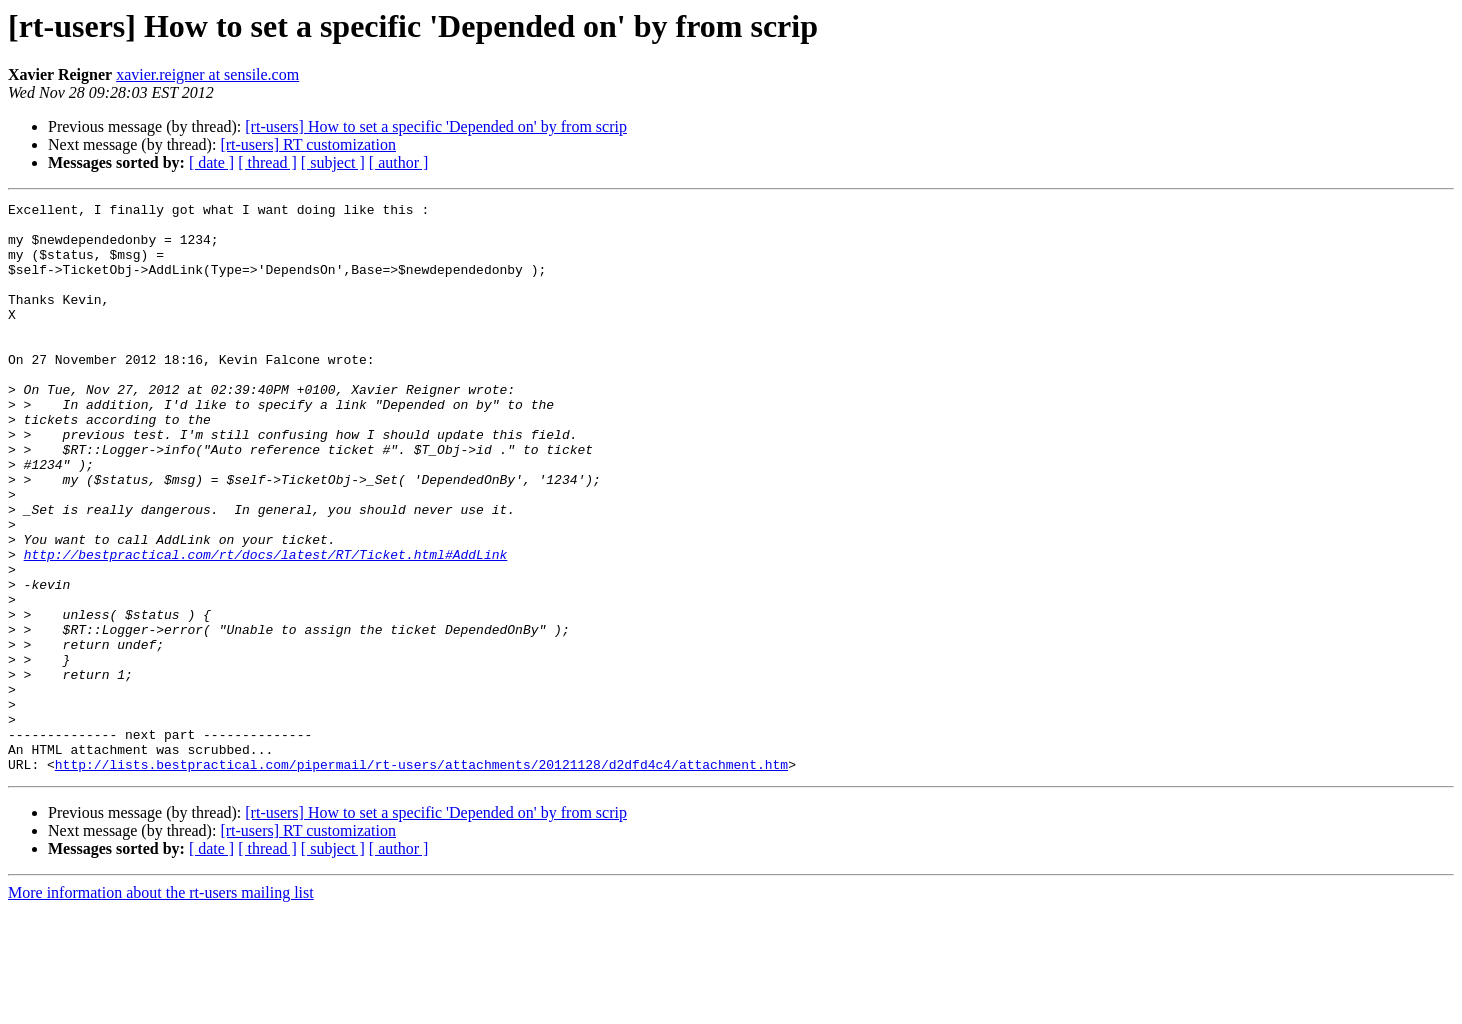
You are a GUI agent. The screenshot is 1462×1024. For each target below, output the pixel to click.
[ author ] (399, 162)
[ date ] (211, 162)
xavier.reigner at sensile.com (207, 74)
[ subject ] (333, 162)
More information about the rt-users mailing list (161, 1006)
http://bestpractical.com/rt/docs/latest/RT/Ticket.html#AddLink (266, 626)
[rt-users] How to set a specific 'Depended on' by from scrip (436, 126)
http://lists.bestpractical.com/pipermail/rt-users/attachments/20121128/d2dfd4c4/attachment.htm (421, 878)
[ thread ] (267, 162)
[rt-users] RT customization (308, 144)
